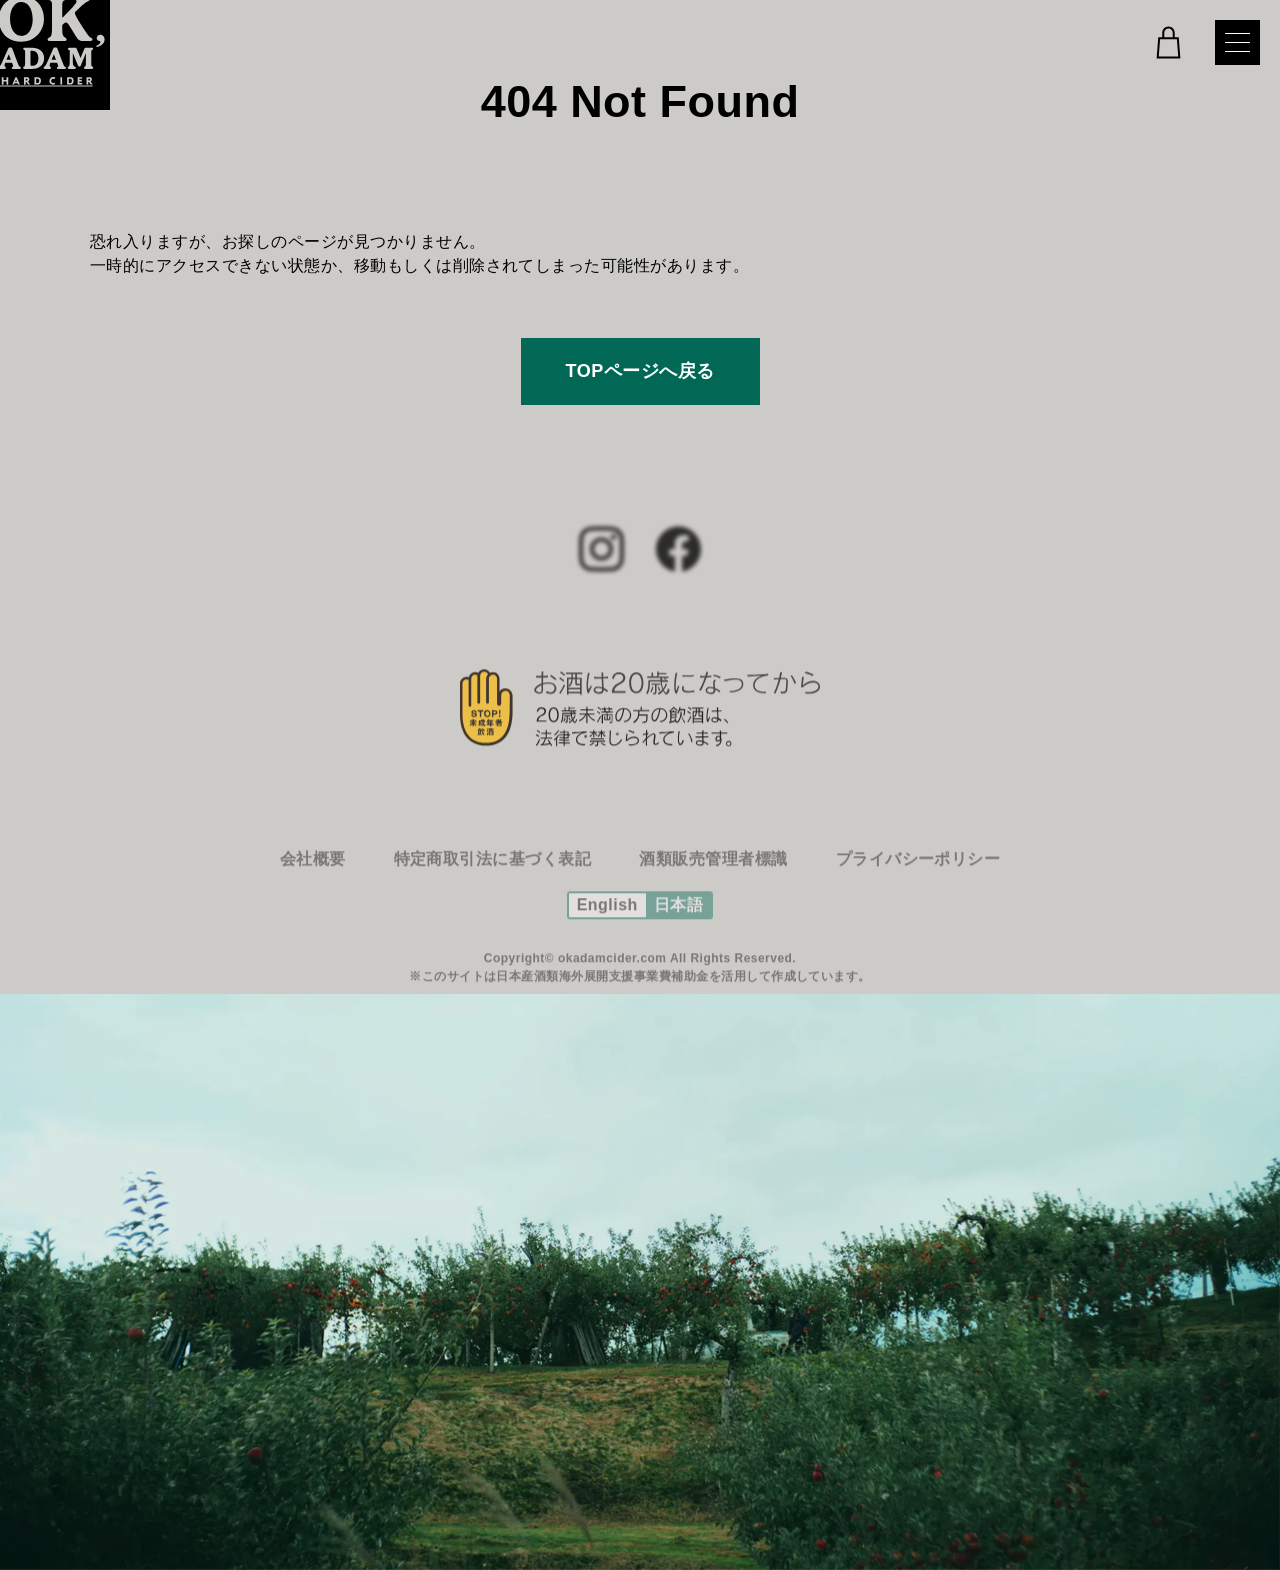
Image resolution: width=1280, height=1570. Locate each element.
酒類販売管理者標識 (713, 871)
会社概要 (313, 871)
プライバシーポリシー (918, 871)
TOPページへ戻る (640, 371)
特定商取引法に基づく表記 (493, 871)
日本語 (678, 917)
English (607, 917)
